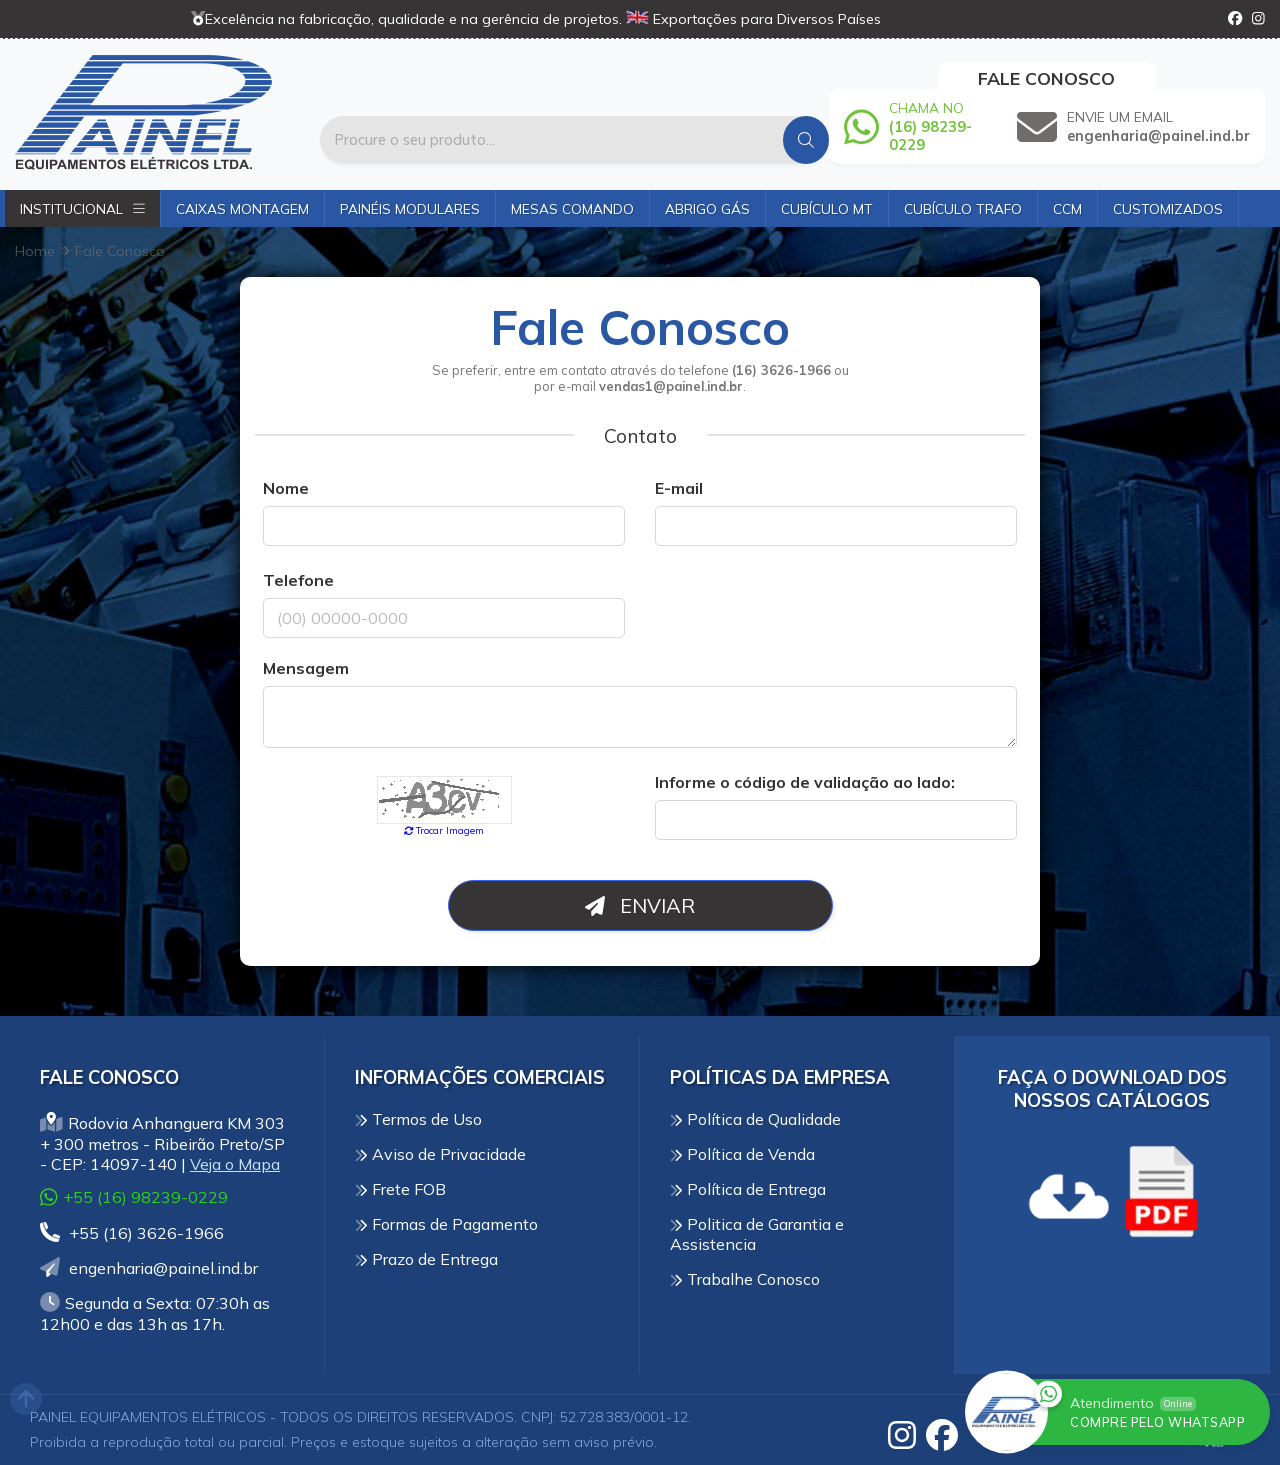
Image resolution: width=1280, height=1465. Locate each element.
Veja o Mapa (235, 1164)
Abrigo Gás (707, 208)
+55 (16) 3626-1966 (132, 1233)
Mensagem (306, 668)
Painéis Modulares (410, 208)
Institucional (82, 208)
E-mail (679, 488)
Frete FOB (400, 1189)
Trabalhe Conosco (745, 1279)
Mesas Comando (572, 208)
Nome (286, 488)
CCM (1067, 208)
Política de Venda (742, 1154)
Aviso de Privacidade (440, 1154)
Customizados (1168, 208)
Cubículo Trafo (963, 208)
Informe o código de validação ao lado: (805, 782)
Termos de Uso (418, 1119)
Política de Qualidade (755, 1119)
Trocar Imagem (444, 830)
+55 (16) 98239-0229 (134, 1196)
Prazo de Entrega (426, 1259)
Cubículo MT (827, 208)
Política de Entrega (748, 1189)
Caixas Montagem (242, 208)
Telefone (298, 580)
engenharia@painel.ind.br (149, 1268)
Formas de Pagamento (446, 1224)
